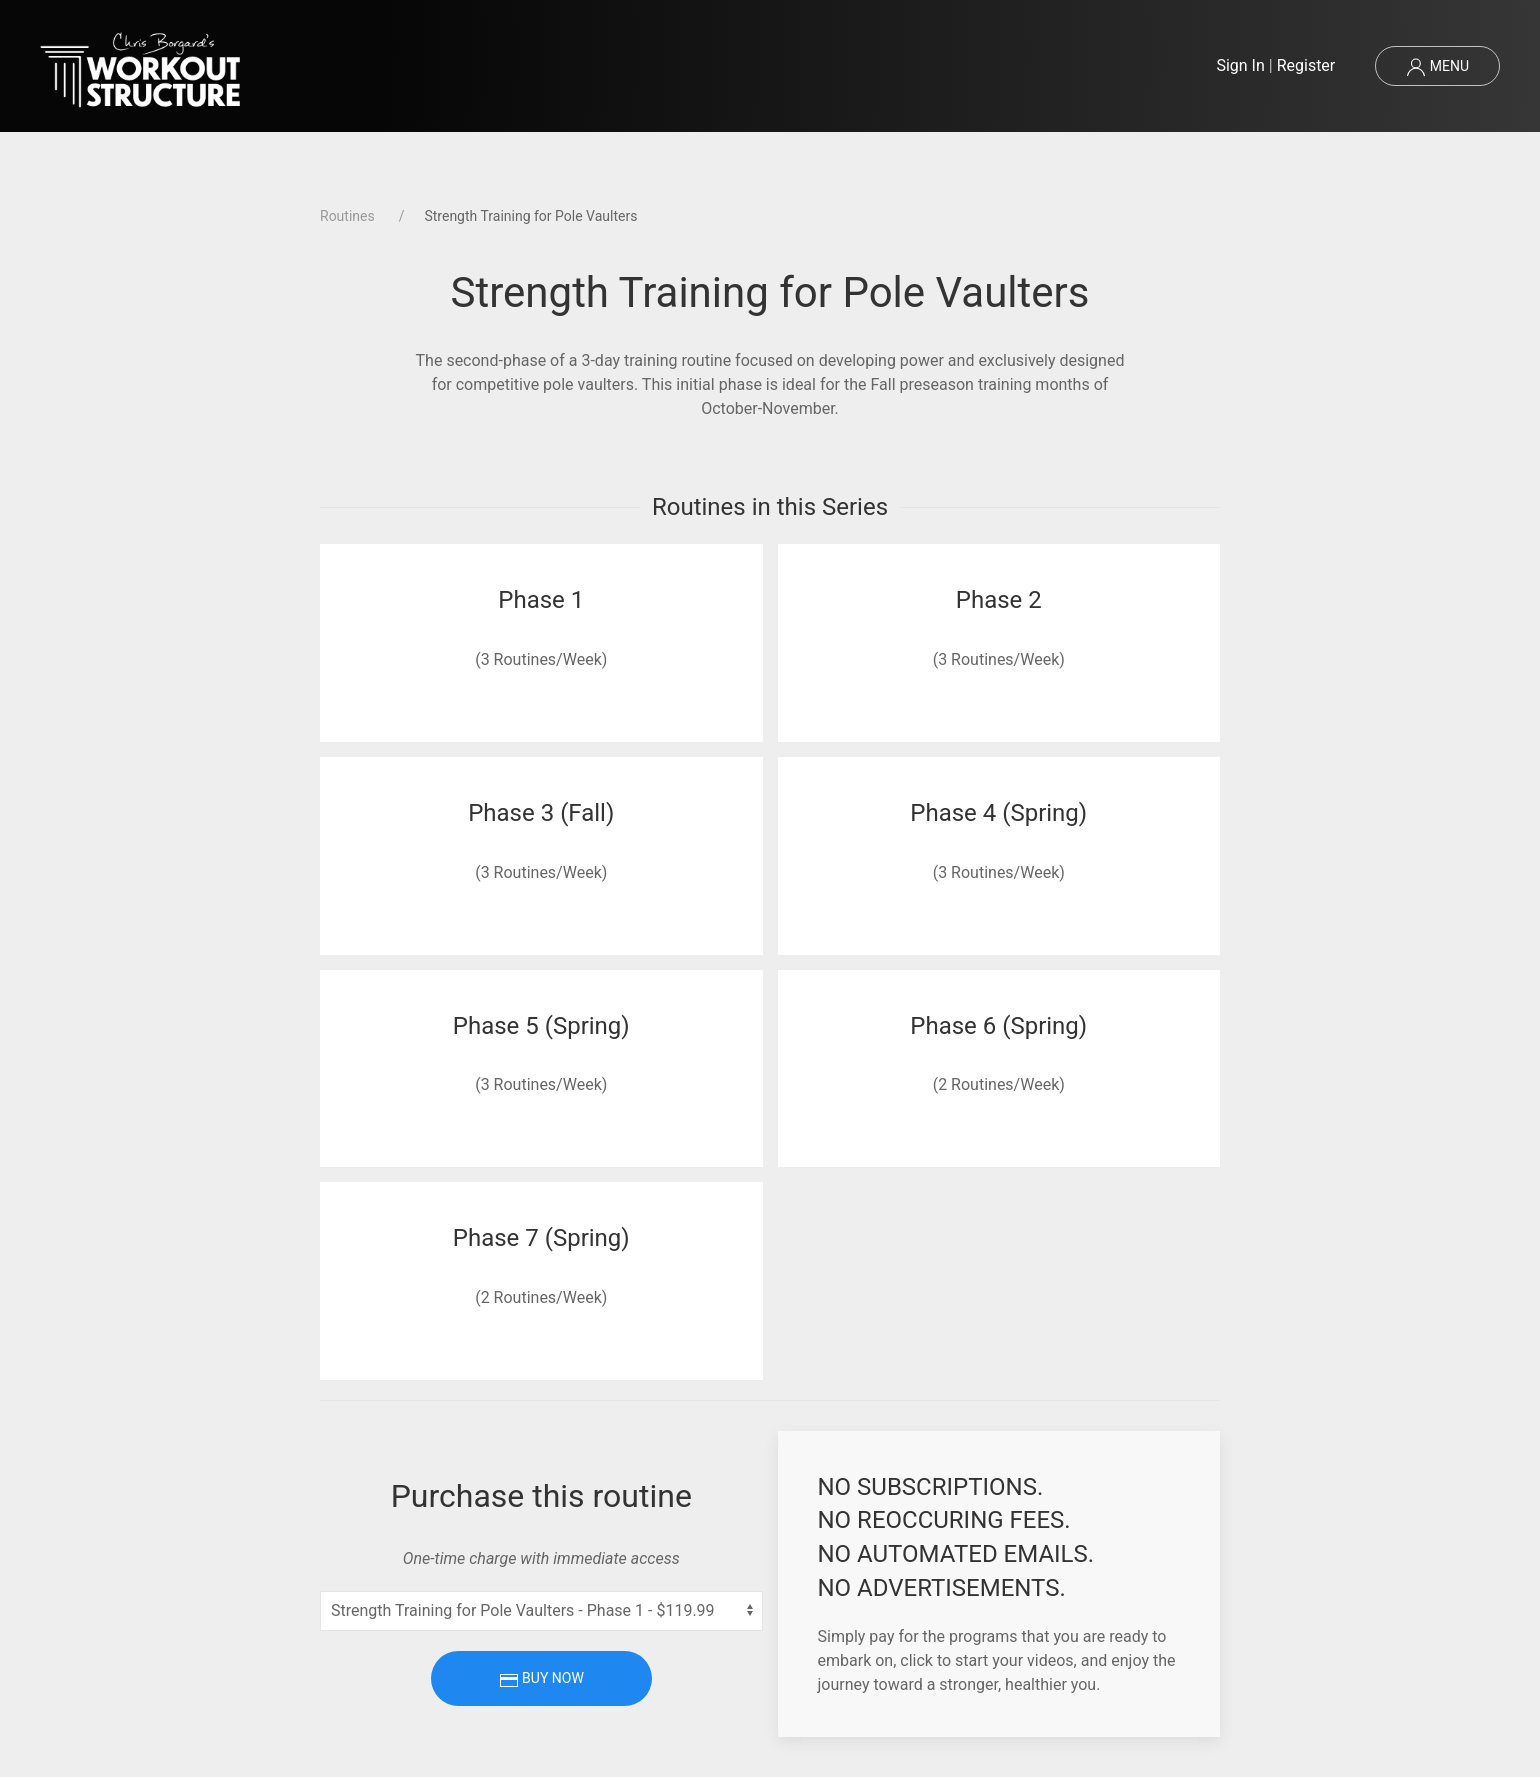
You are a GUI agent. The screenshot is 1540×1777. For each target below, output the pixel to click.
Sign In (1240, 65)
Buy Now (541, 1680)
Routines (347, 216)
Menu (1437, 67)
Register (1306, 65)
